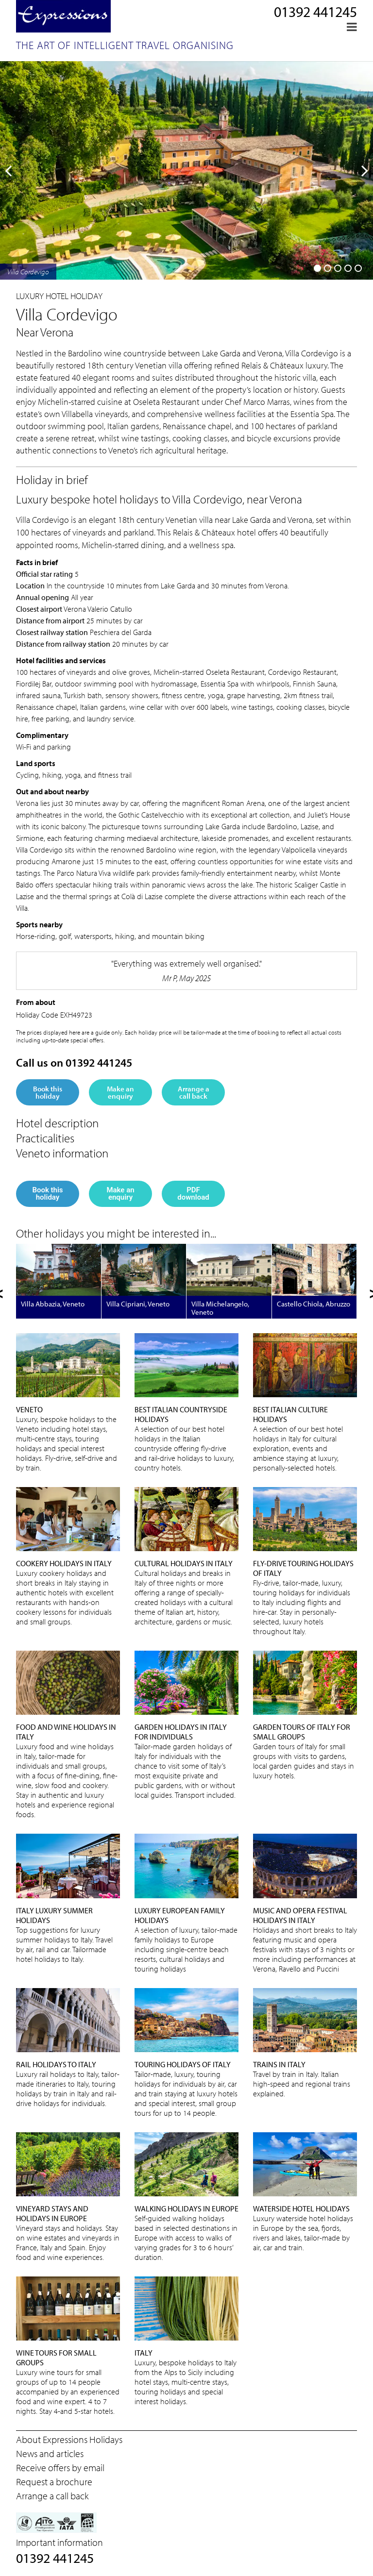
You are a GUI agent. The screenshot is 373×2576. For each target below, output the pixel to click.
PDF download (193, 1194)
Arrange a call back (193, 1092)
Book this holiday (47, 1092)
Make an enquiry (120, 1092)
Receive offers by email (60, 2467)
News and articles (50, 2453)
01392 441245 (315, 11)
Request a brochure (54, 2482)
